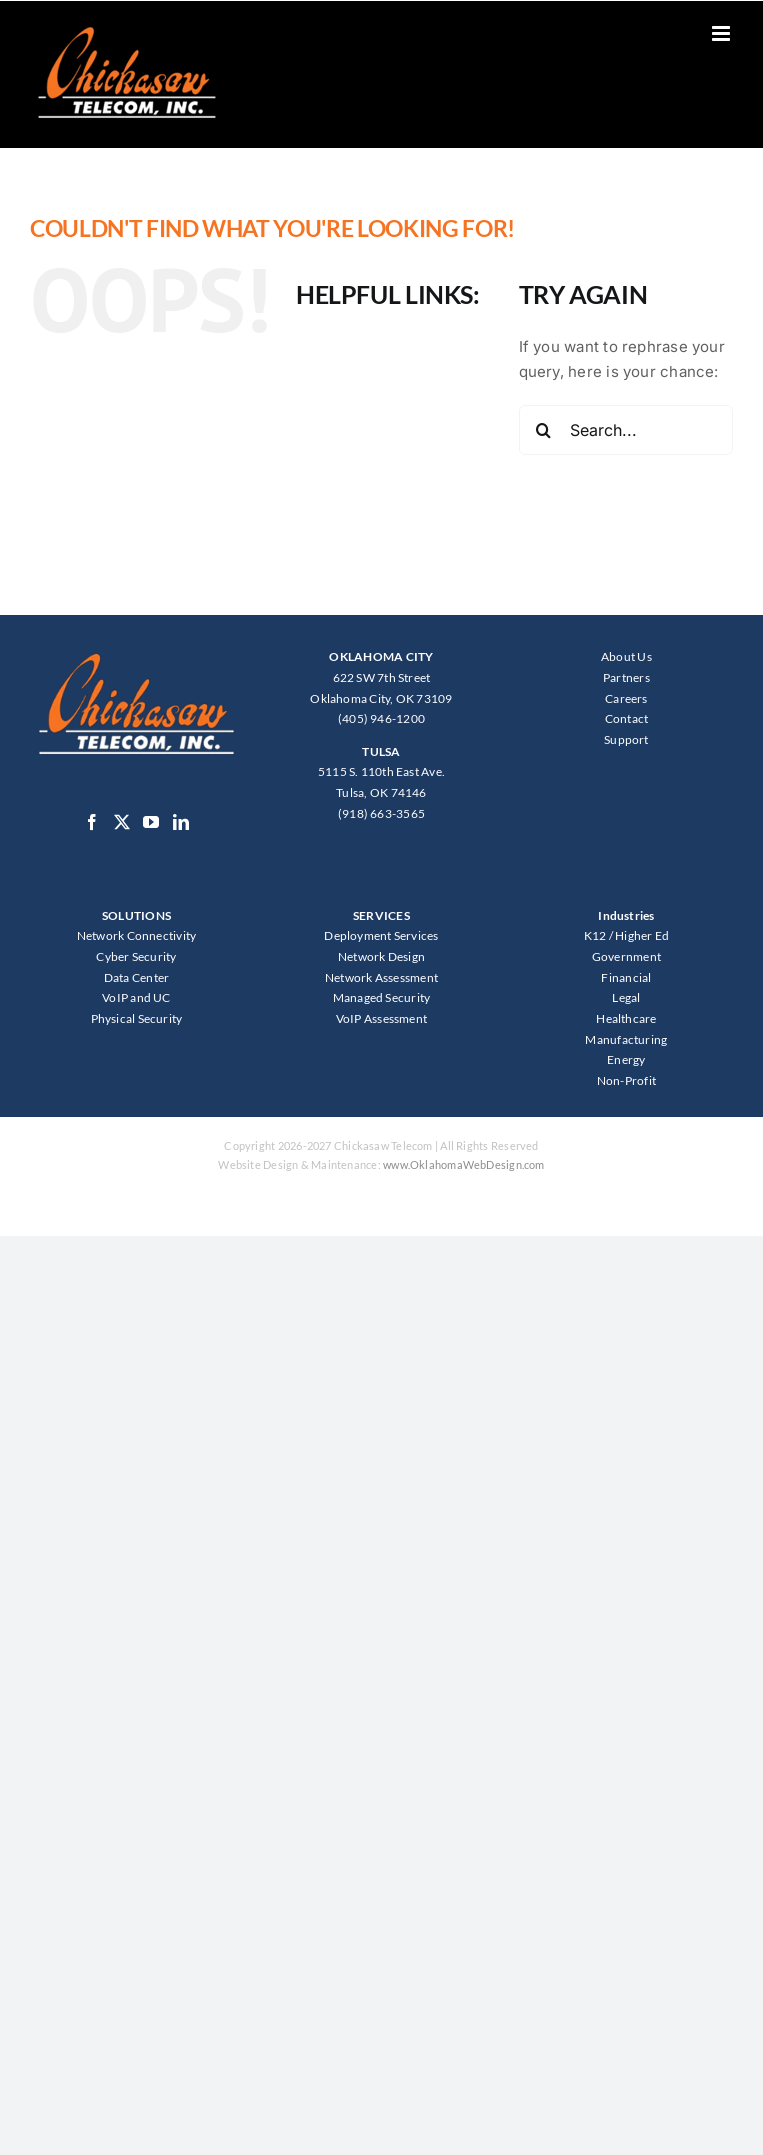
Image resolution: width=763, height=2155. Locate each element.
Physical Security (137, 1018)
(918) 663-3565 (381, 813)
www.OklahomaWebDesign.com (464, 1164)
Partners (626, 677)
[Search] (544, 430)
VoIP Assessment (381, 1018)
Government (626, 956)
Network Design (381, 956)
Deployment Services (381, 935)
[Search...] (626, 430)
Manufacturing (626, 1039)
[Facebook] (92, 822)
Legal (626, 997)
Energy (626, 1059)
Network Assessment (381, 977)
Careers (626, 698)
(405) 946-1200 (381, 718)
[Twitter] (122, 822)
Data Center (136, 977)
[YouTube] (151, 822)
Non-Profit (626, 1080)
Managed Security (382, 997)
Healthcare (626, 1018)
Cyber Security (136, 956)
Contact (627, 718)
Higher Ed (642, 935)
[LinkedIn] (181, 822)
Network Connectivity (137, 935)
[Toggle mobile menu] (722, 33)
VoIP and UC (136, 997)
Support (626, 739)
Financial (626, 977)
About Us (626, 656)
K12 (595, 935)
